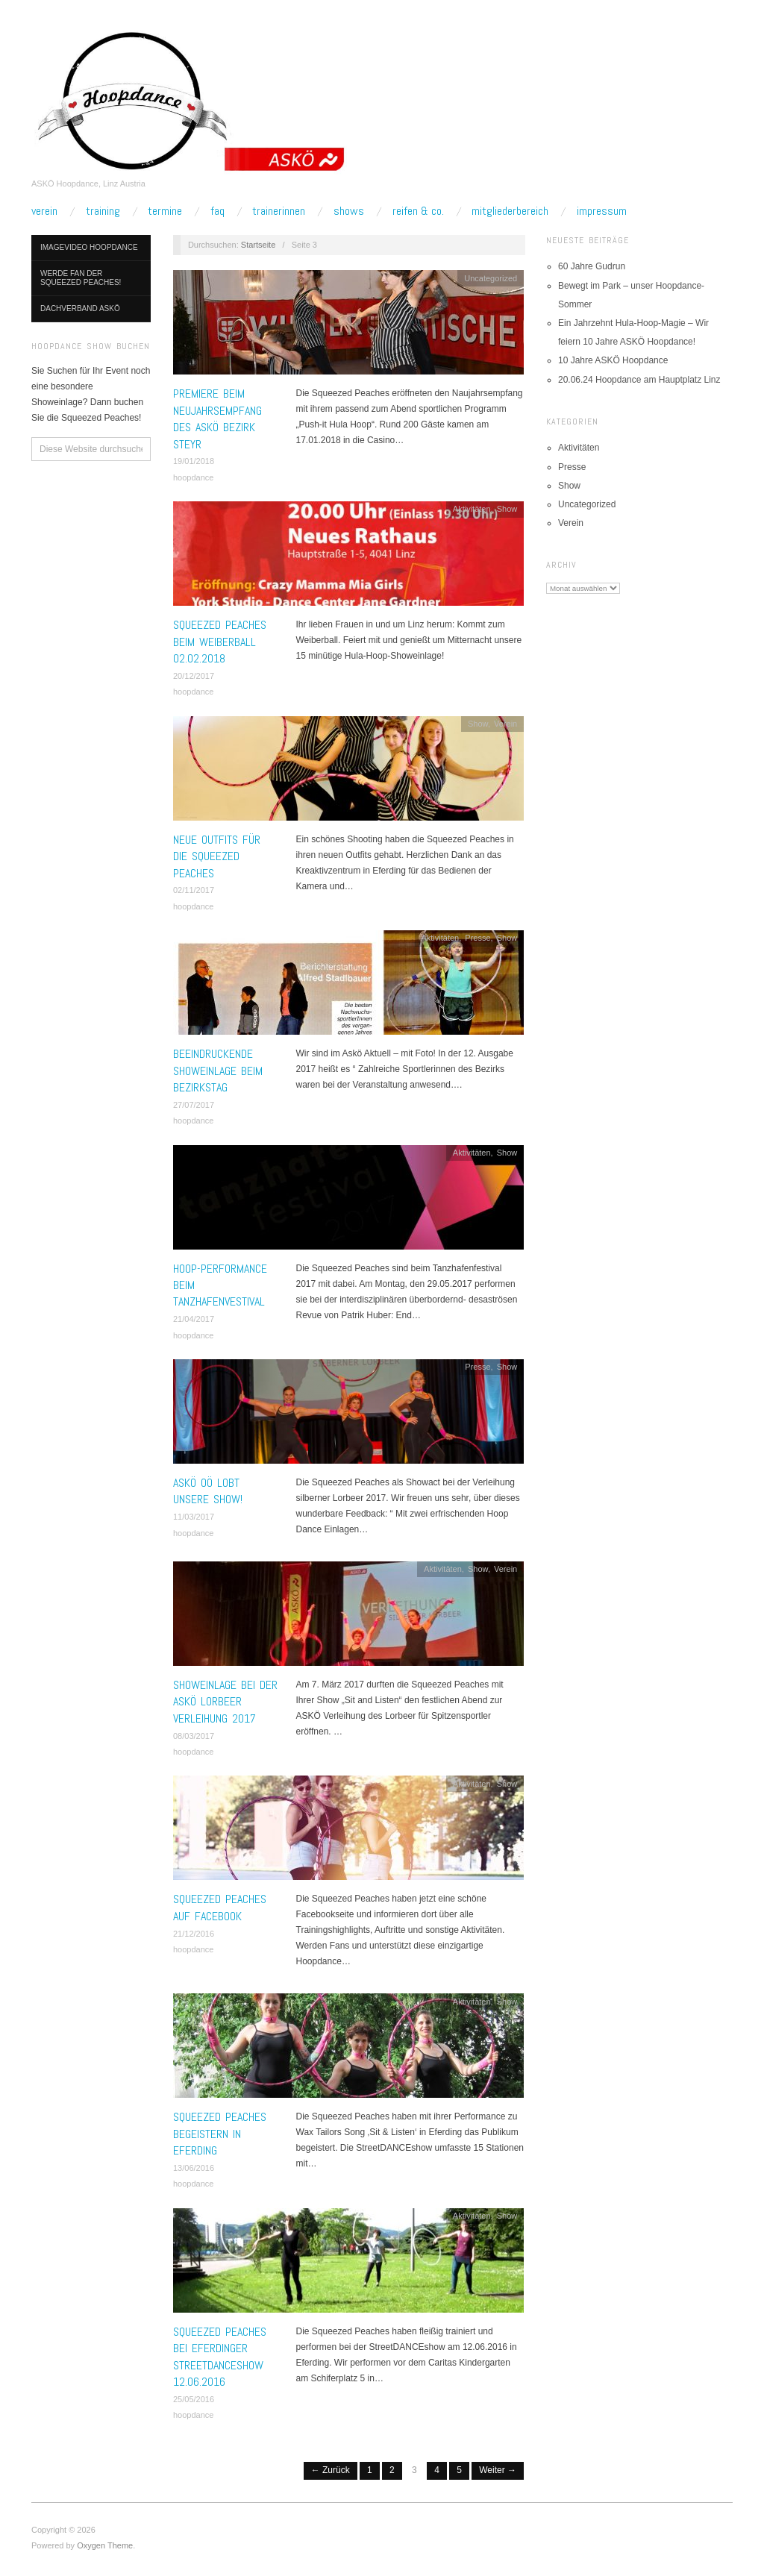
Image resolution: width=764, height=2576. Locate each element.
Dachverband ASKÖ (80, 308)
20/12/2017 (193, 675)
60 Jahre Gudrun (591, 266)
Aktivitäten (472, 508)
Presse (477, 937)
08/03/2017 (193, 1736)
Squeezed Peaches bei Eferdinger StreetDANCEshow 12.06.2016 (219, 2356)
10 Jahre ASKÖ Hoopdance (613, 360)
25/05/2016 (193, 2399)
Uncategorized (490, 278)
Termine (165, 211)
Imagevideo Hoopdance (89, 247)
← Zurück (330, 2470)
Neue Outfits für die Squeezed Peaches (216, 856)
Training (103, 211)
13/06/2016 (193, 2167)
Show (507, 508)
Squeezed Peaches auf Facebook (219, 1907)
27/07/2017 (193, 1104)
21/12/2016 (193, 1933)
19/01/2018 (193, 461)
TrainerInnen (278, 211)
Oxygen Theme (105, 2545)
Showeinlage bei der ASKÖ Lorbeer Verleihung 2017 (225, 1701)
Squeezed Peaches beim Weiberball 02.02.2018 (219, 641)
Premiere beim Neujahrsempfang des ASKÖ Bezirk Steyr (217, 418)
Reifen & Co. (418, 211)
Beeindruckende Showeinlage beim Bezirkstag (218, 1070)
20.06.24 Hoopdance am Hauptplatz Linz (639, 380)
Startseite (258, 244)
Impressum (602, 211)
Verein (44, 211)
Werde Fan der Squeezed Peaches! (80, 277)
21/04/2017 (193, 1318)
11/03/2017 (193, 1516)
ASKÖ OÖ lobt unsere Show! (207, 1491)
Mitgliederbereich (510, 211)
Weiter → (497, 2470)
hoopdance (193, 477)
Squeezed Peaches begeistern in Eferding (219, 2133)
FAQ (217, 211)
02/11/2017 (193, 890)
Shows (349, 211)
